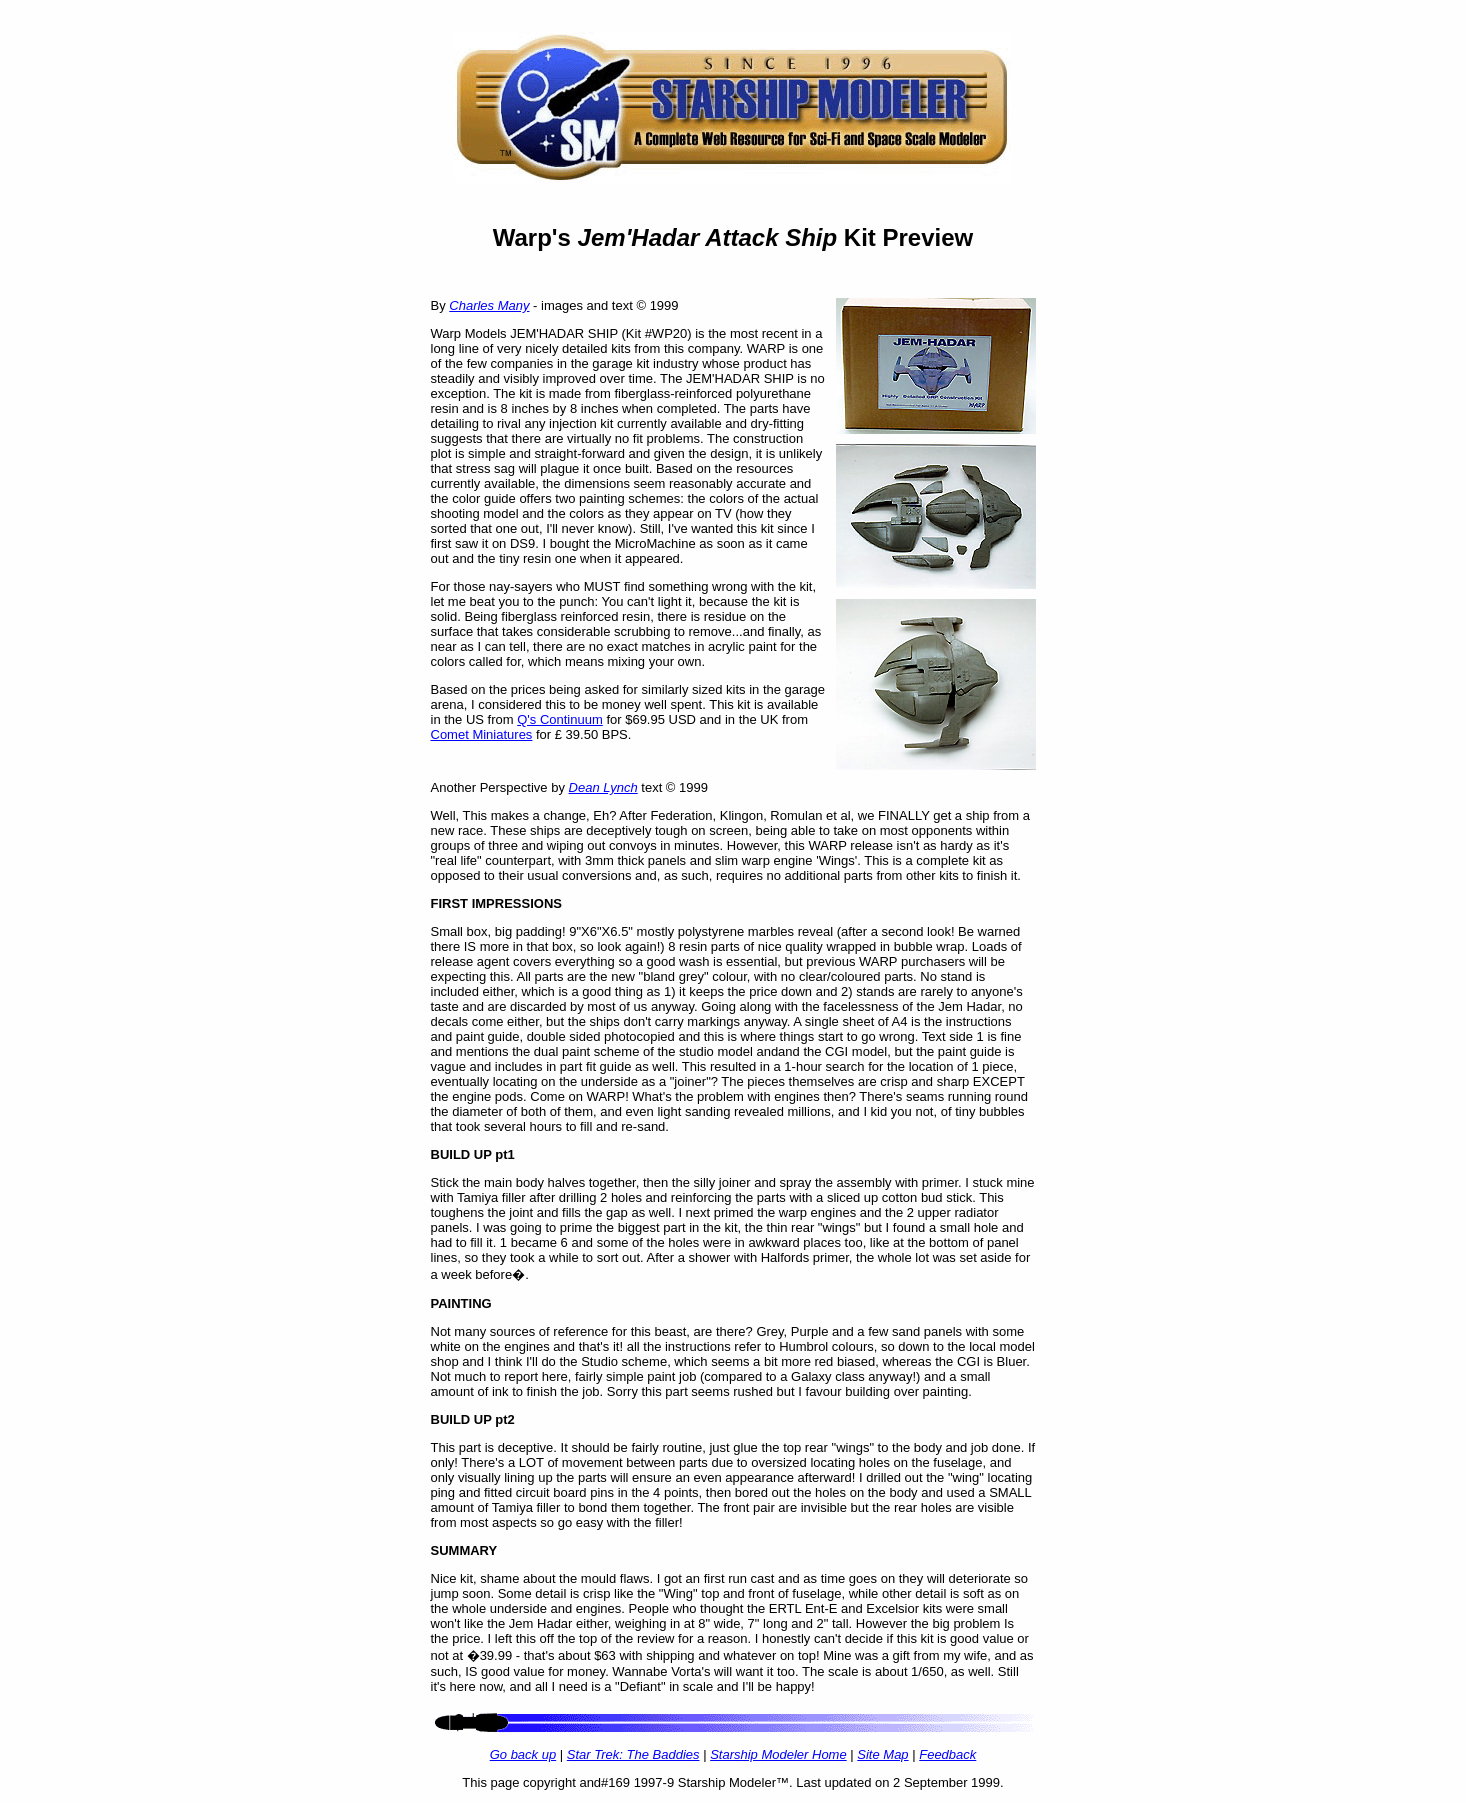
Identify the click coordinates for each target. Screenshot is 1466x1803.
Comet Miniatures (482, 734)
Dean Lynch (603, 787)
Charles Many (489, 305)
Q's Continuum (560, 719)
